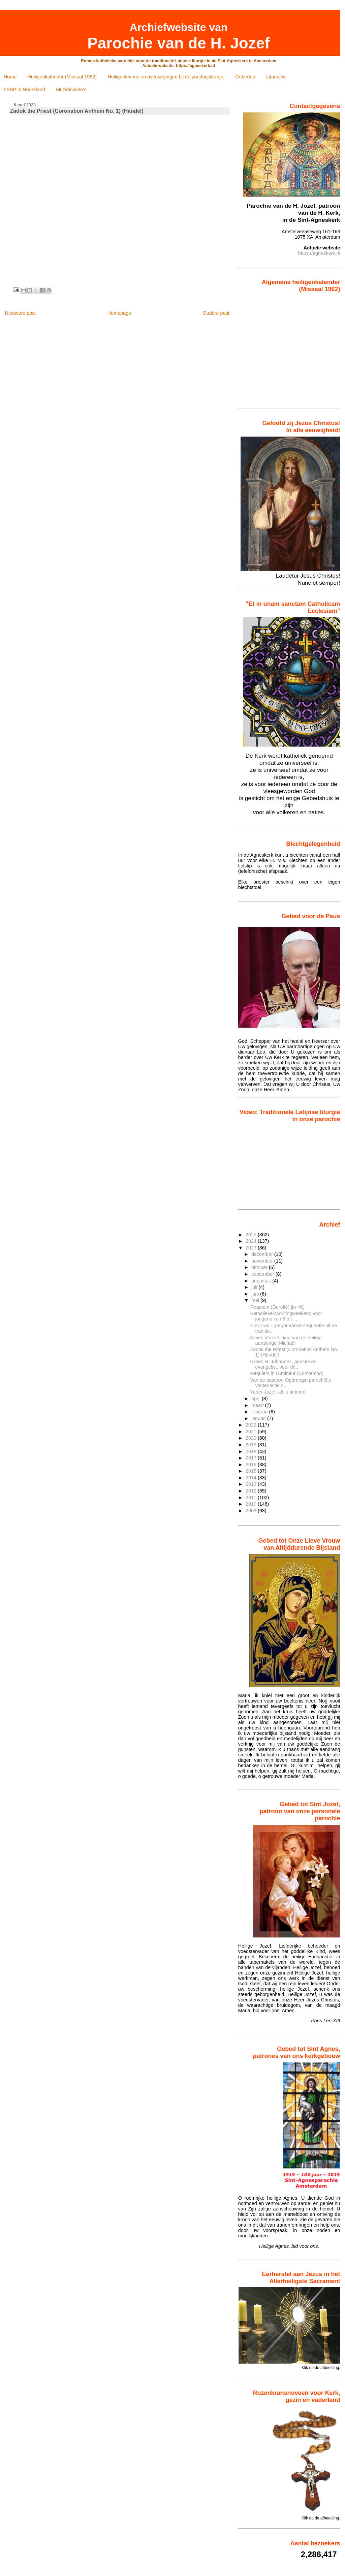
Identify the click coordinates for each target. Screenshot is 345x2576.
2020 (252, 1438)
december (262, 1254)
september (263, 1274)
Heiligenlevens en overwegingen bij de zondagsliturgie (166, 76)
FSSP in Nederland (24, 89)
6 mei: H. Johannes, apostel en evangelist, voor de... (283, 1364)
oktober (260, 1267)
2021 (252, 1431)
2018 (252, 1451)
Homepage (119, 313)
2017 (252, 1458)
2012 (252, 1490)
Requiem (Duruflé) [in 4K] (277, 1307)
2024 (252, 1241)
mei (255, 1300)
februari (260, 1411)
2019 (252, 1444)
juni (255, 1294)
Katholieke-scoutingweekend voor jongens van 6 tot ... (286, 1316)
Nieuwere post (20, 313)
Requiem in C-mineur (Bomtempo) (286, 1373)
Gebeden (245, 76)
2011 (252, 1497)
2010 (252, 1504)
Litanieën (276, 76)
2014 (252, 1477)
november (262, 1261)
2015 (252, 1471)
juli (254, 1287)
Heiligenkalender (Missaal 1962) (62, 76)
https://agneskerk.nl (319, 253)
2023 (252, 1247)
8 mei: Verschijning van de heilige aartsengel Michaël (286, 1340)
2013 (252, 1484)
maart (258, 1405)
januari (259, 1418)
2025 (252, 1234)
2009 (252, 1510)
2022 (252, 1425)
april (256, 1398)
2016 (252, 1464)
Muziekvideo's (71, 89)
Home (10, 76)
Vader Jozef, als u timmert (278, 1392)
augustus (261, 1280)
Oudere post (216, 313)
